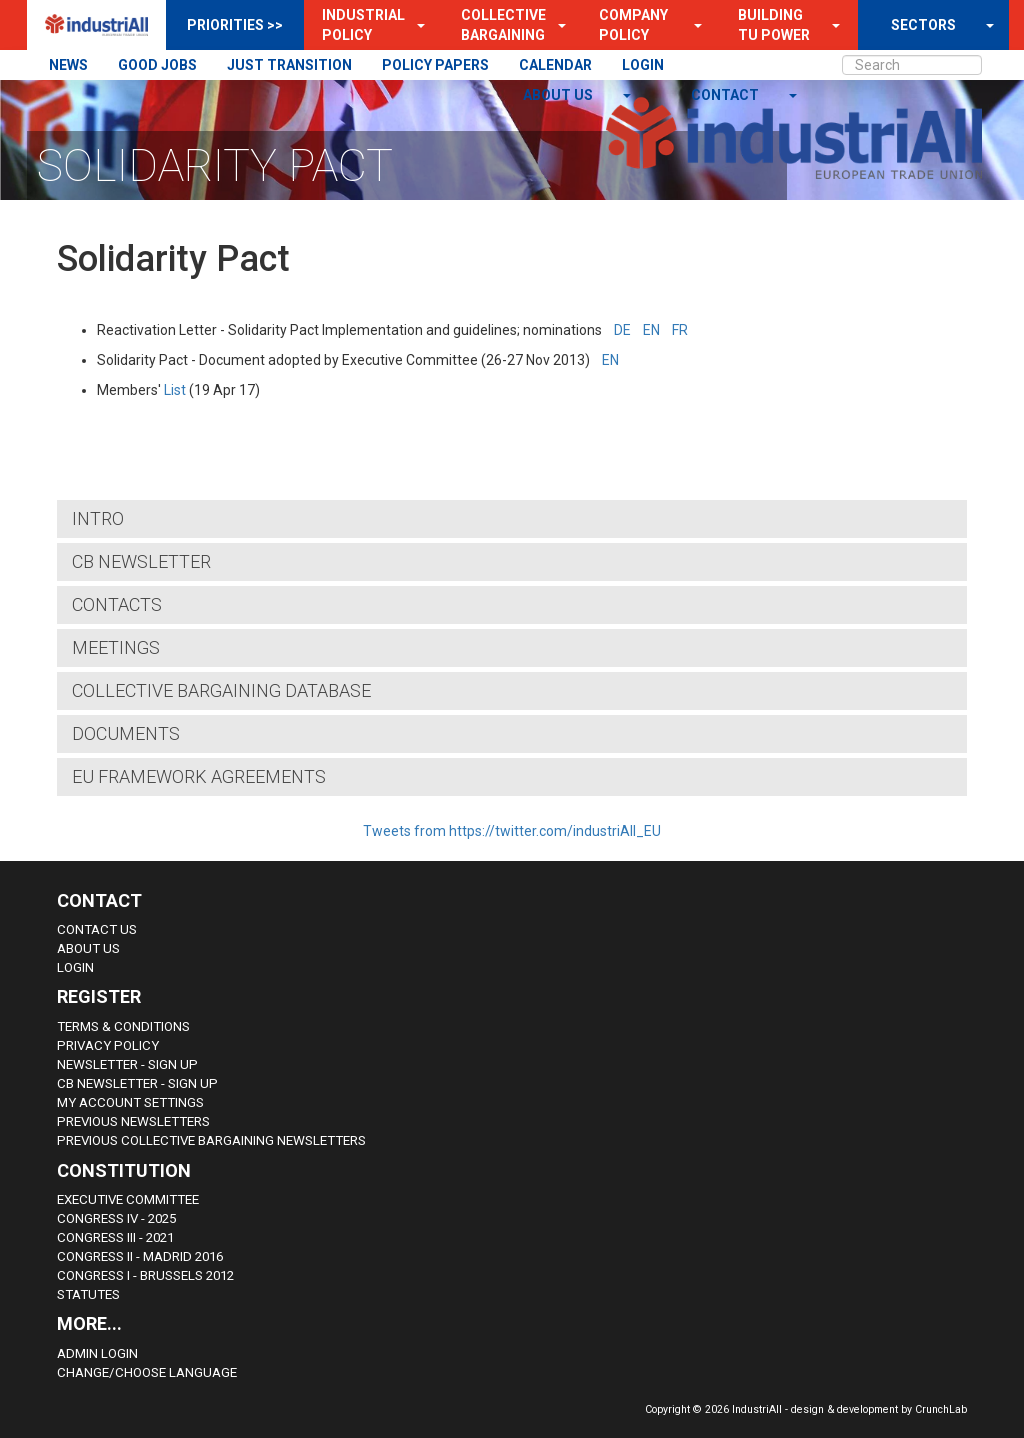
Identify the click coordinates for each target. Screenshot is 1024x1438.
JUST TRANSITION (289, 65)
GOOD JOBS (157, 65)
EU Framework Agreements (199, 776)
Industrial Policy (363, 25)
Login (75, 967)
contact (726, 95)
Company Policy (633, 25)
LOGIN (643, 65)
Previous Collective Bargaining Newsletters (211, 1140)
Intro (98, 518)
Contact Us (97, 929)
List (175, 390)
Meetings (116, 647)
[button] (415, 25)
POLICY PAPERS (435, 65)
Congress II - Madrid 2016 (140, 1256)
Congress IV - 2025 (116, 1218)
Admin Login (97, 1353)
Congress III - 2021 (115, 1237)
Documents (126, 733)
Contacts (117, 604)
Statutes (88, 1294)
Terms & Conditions (123, 1026)
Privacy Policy (108, 1045)
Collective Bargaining (503, 25)
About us (559, 95)
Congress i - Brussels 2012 (145, 1275)
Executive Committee (128, 1199)
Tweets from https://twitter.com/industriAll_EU (512, 831)
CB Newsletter (141, 561)
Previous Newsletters (133, 1121)
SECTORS (923, 25)
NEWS (68, 65)
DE (622, 330)
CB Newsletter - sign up (137, 1083)
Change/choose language (147, 1372)
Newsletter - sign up (127, 1064)
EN (651, 330)
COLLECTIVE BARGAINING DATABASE (221, 690)
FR (680, 330)
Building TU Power (774, 25)
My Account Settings (130, 1102)
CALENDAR (555, 65)
